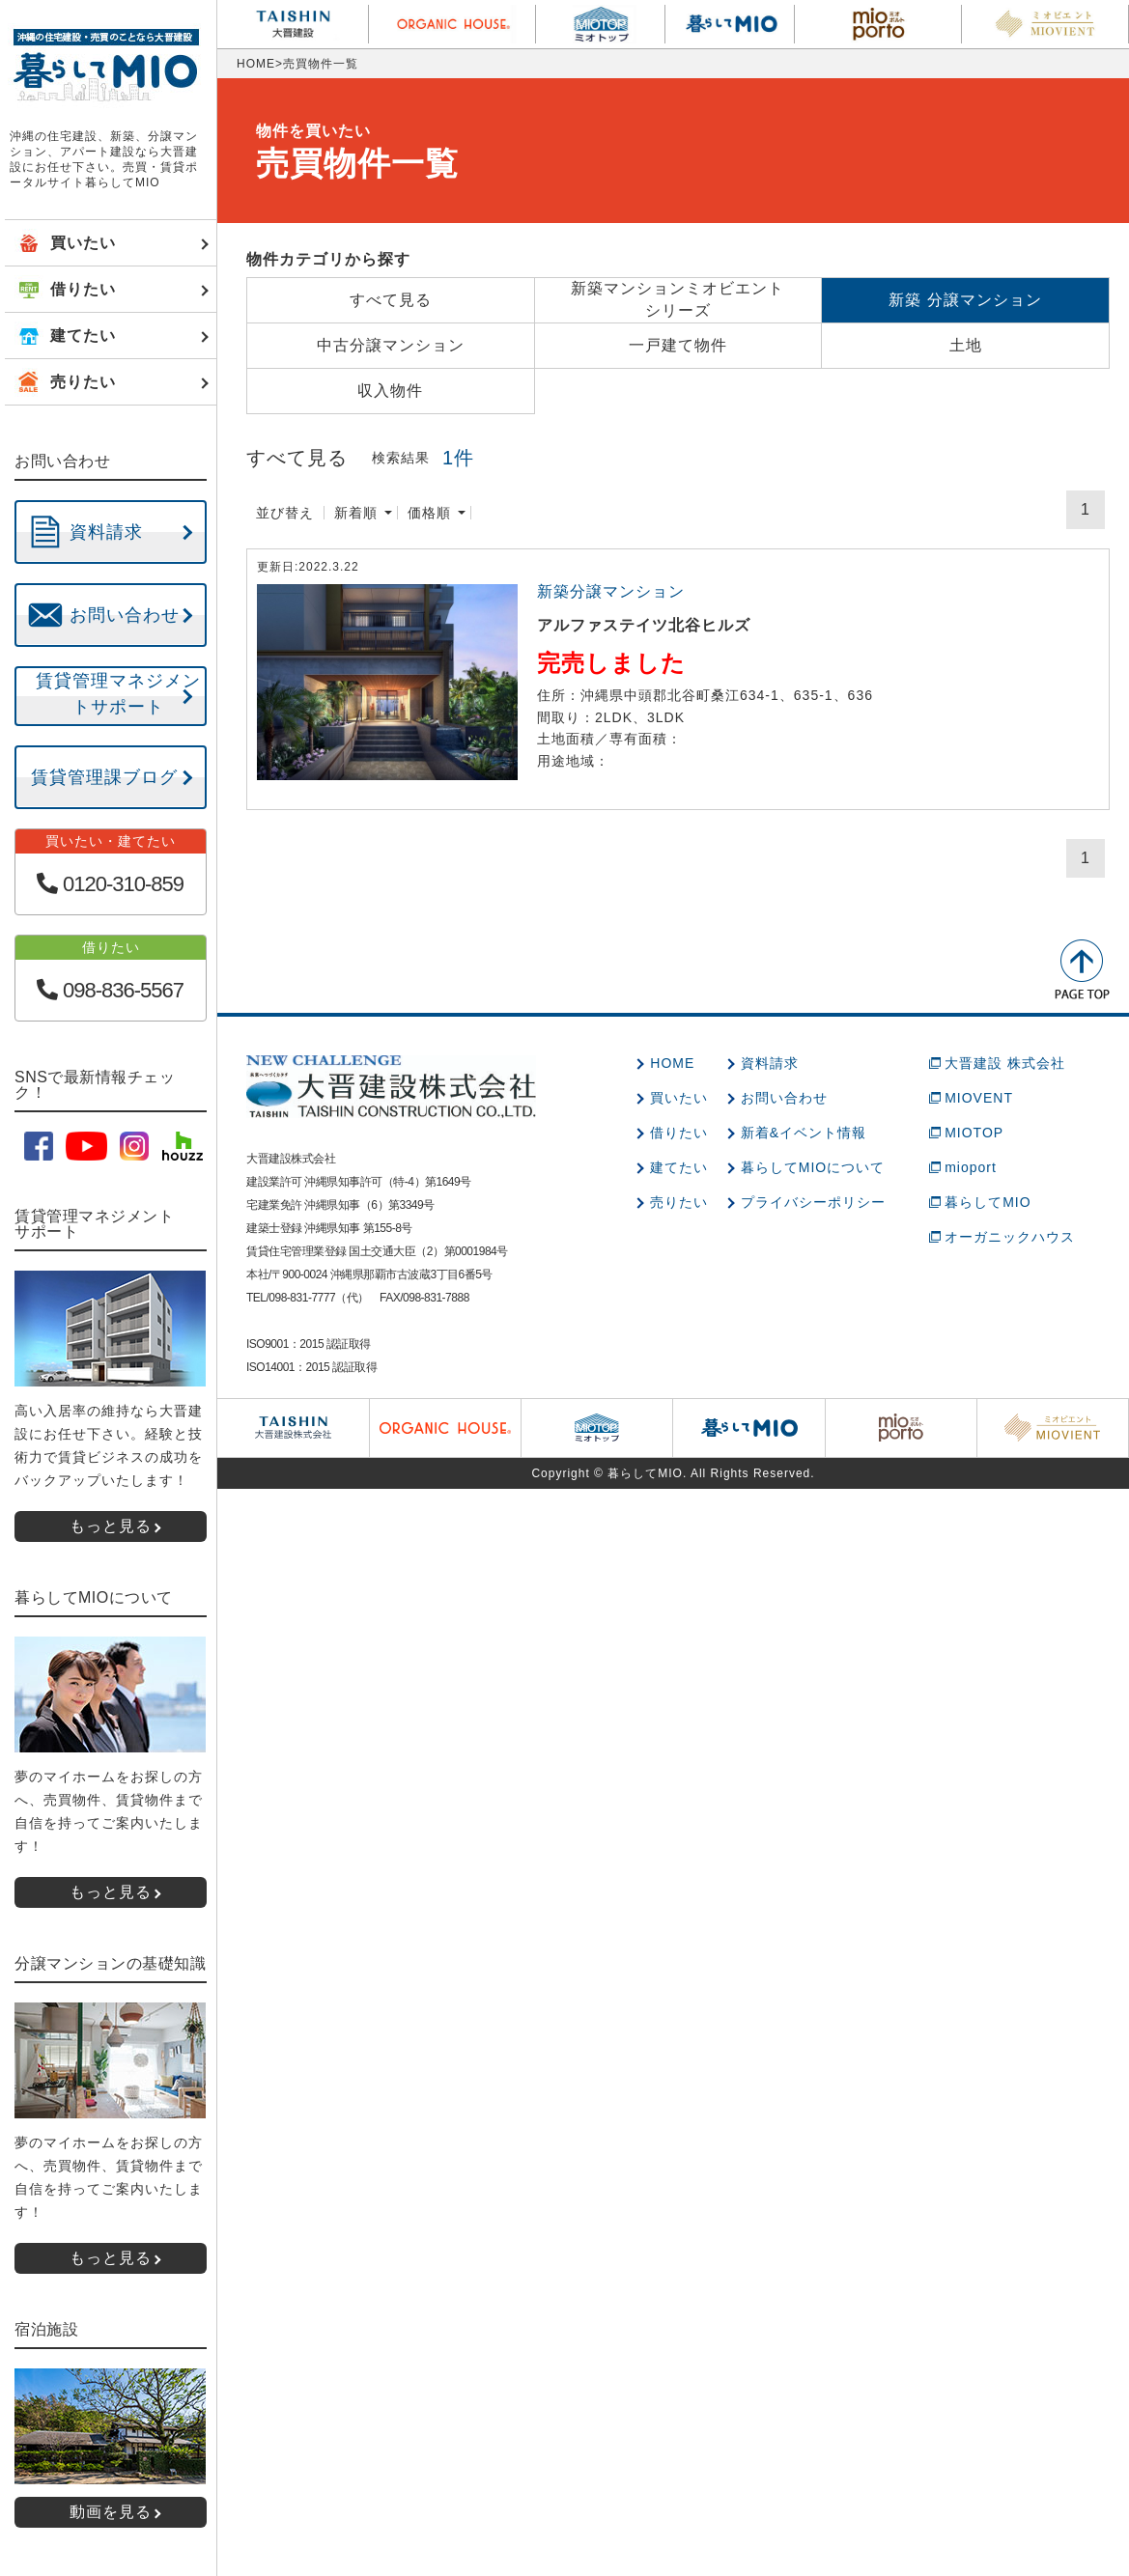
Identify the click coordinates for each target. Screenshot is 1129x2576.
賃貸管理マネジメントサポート (118, 693)
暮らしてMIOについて (813, 1167)
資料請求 (770, 1063)
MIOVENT (979, 1098)
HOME (256, 63)
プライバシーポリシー (813, 1202)
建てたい (679, 1167)
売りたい (679, 1202)
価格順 (429, 512)
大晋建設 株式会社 (1005, 1063)
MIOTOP (974, 1132)
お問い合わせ (784, 1098)
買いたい (679, 1098)
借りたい (679, 1132)
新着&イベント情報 (803, 1132)
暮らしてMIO (987, 1202)
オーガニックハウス (1010, 1237)
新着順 (356, 512)
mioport (971, 1167)
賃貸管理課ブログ (104, 777)
